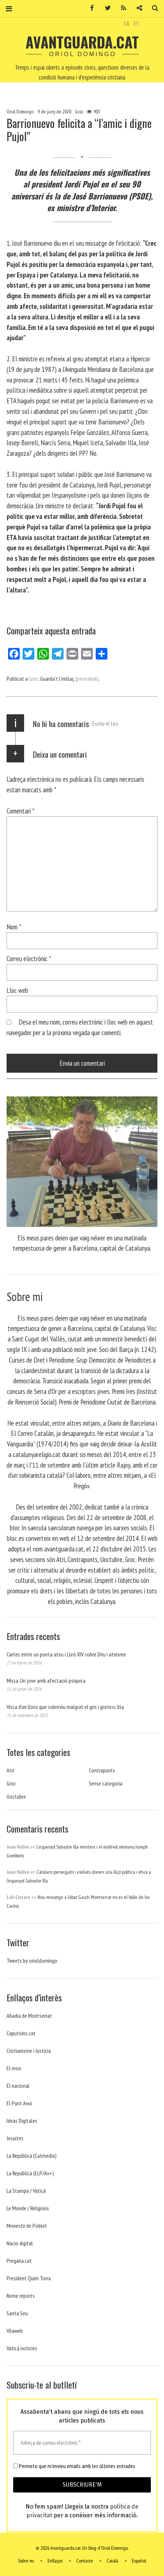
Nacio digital (20, 2243)
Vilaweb (15, 2330)
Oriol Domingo (20, 111)
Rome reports (21, 2295)
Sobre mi (26, 2560)
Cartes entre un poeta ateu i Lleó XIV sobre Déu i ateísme (66, 1654)
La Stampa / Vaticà (26, 2190)
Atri (10, 1770)
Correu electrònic (29, 958)
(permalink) (87, 678)
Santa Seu (17, 2313)
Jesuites (15, 2138)
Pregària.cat (19, 2260)
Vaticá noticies (22, 2348)
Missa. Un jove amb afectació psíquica (46, 1680)
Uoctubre (16, 1796)
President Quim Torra (29, 2278)
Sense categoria (105, 1783)
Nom (14, 926)
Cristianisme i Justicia (29, 2050)
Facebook (89, 8)
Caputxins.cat (21, 2033)
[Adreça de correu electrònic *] (82, 2442)
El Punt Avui (19, 2103)
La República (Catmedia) (32, 2155)
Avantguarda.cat (82, 42)
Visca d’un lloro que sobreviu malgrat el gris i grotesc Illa (65, 1706)
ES (136, 23)
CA (126, 23)
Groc (79, 111)
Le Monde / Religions (28, 2208)
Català (112, 2560)
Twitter (105, 8)
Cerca (152, 8)
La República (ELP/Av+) (30, 2173)
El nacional (18, 2085)
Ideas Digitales (22, 2120)
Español (139, 2560)
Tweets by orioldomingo (32, 1960)
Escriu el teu (105, 723)
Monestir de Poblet (27, 2225)
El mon (14, 2068)
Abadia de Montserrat (29, 2015)
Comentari (20, 810)
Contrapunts (102, 1770)
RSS (121, 8)
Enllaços (54, 2560)
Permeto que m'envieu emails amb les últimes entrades (74, 2466)
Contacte (84, 2560)
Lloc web (17, 990)
